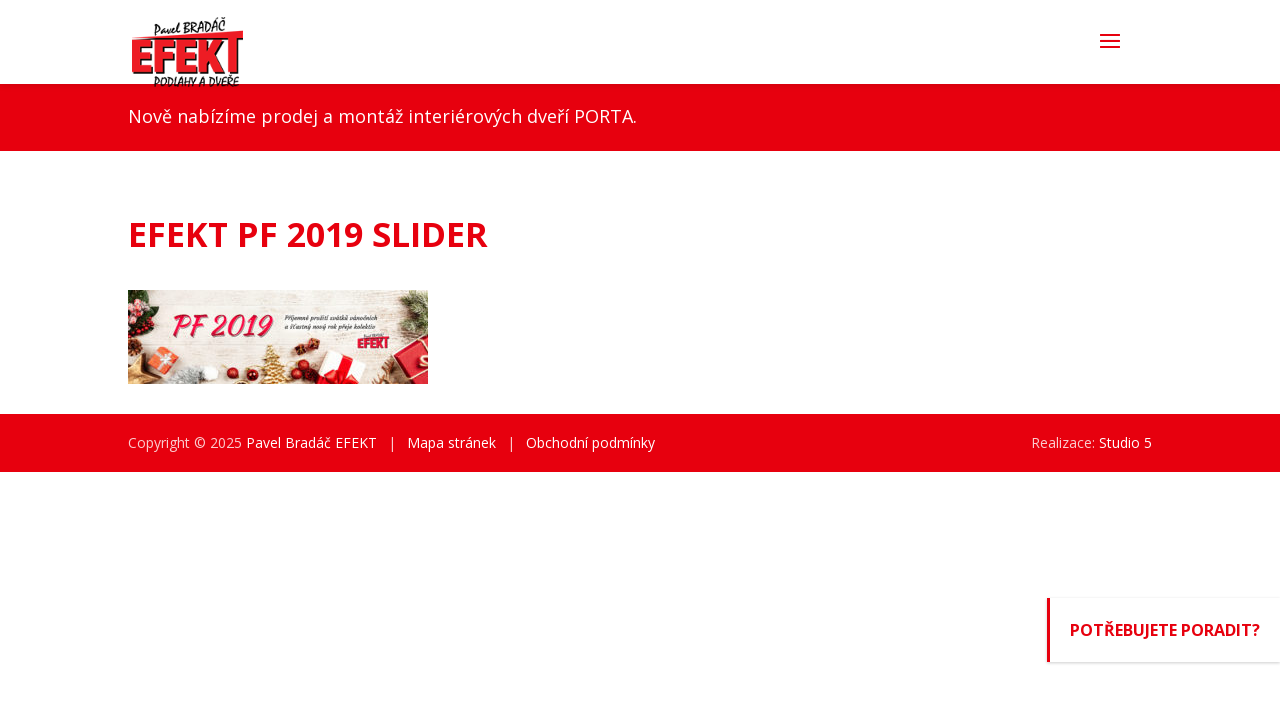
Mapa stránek (451, 442)
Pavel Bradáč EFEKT (311, 442)
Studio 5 (1125, 442)
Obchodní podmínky (590, 442)
